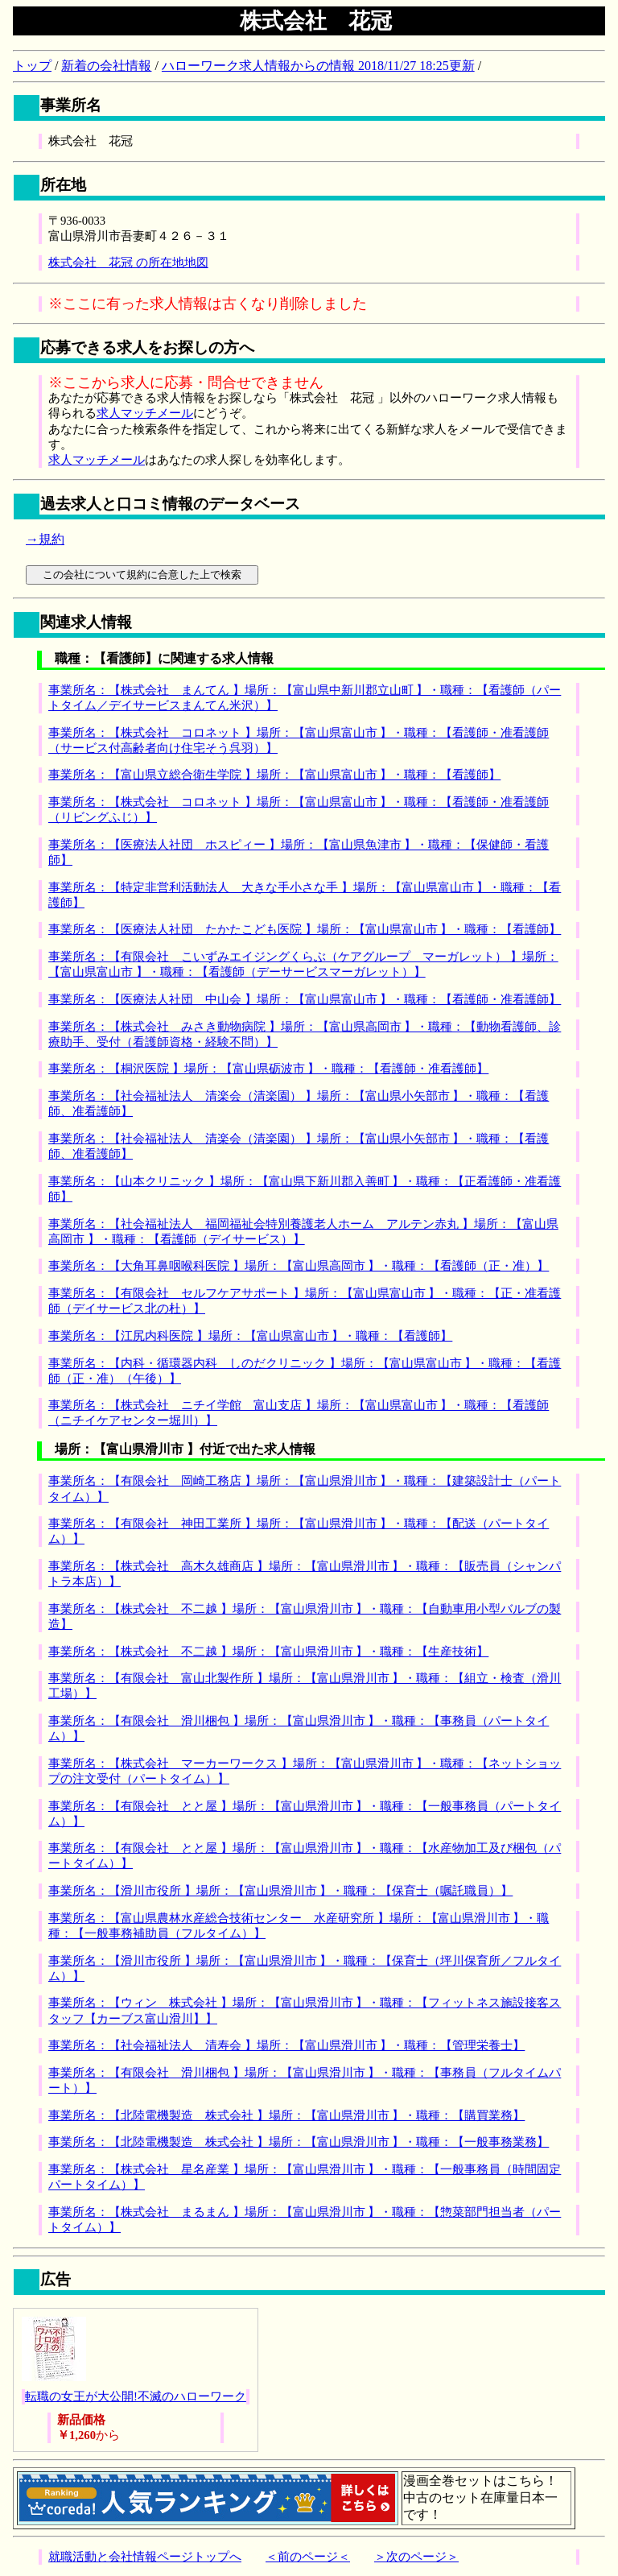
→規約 (45, 539)
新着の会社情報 (106, 65)
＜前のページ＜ (308, 2556)
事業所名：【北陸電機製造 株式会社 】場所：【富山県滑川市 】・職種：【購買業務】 (286, 2115)
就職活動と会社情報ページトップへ (144, 2556)
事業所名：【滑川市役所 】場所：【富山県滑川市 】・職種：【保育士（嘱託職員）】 (280, 1890)
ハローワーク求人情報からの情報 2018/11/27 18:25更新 (318, 65)
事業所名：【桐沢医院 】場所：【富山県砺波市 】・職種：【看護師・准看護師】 (268, 1068)
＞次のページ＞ (416, 2556)
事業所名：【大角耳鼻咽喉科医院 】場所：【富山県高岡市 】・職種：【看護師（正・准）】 (298, 1265)
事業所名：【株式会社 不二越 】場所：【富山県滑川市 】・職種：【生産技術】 (268, 1651)
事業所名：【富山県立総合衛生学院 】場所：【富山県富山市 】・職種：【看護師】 (274, 774)
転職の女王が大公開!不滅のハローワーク (135, 2396)
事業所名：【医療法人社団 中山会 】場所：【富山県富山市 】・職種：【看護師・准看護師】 (304, 999)
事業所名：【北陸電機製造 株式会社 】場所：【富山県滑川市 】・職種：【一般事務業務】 (298, 2142)
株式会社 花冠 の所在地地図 (128, 262)
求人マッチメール (145, 413)
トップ (32, 65)
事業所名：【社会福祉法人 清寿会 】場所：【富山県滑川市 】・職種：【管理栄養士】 (286, 2045)
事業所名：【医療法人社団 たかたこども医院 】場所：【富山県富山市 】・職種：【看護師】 (304, 929)
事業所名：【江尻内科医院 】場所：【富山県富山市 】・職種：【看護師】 (250, 1335)
